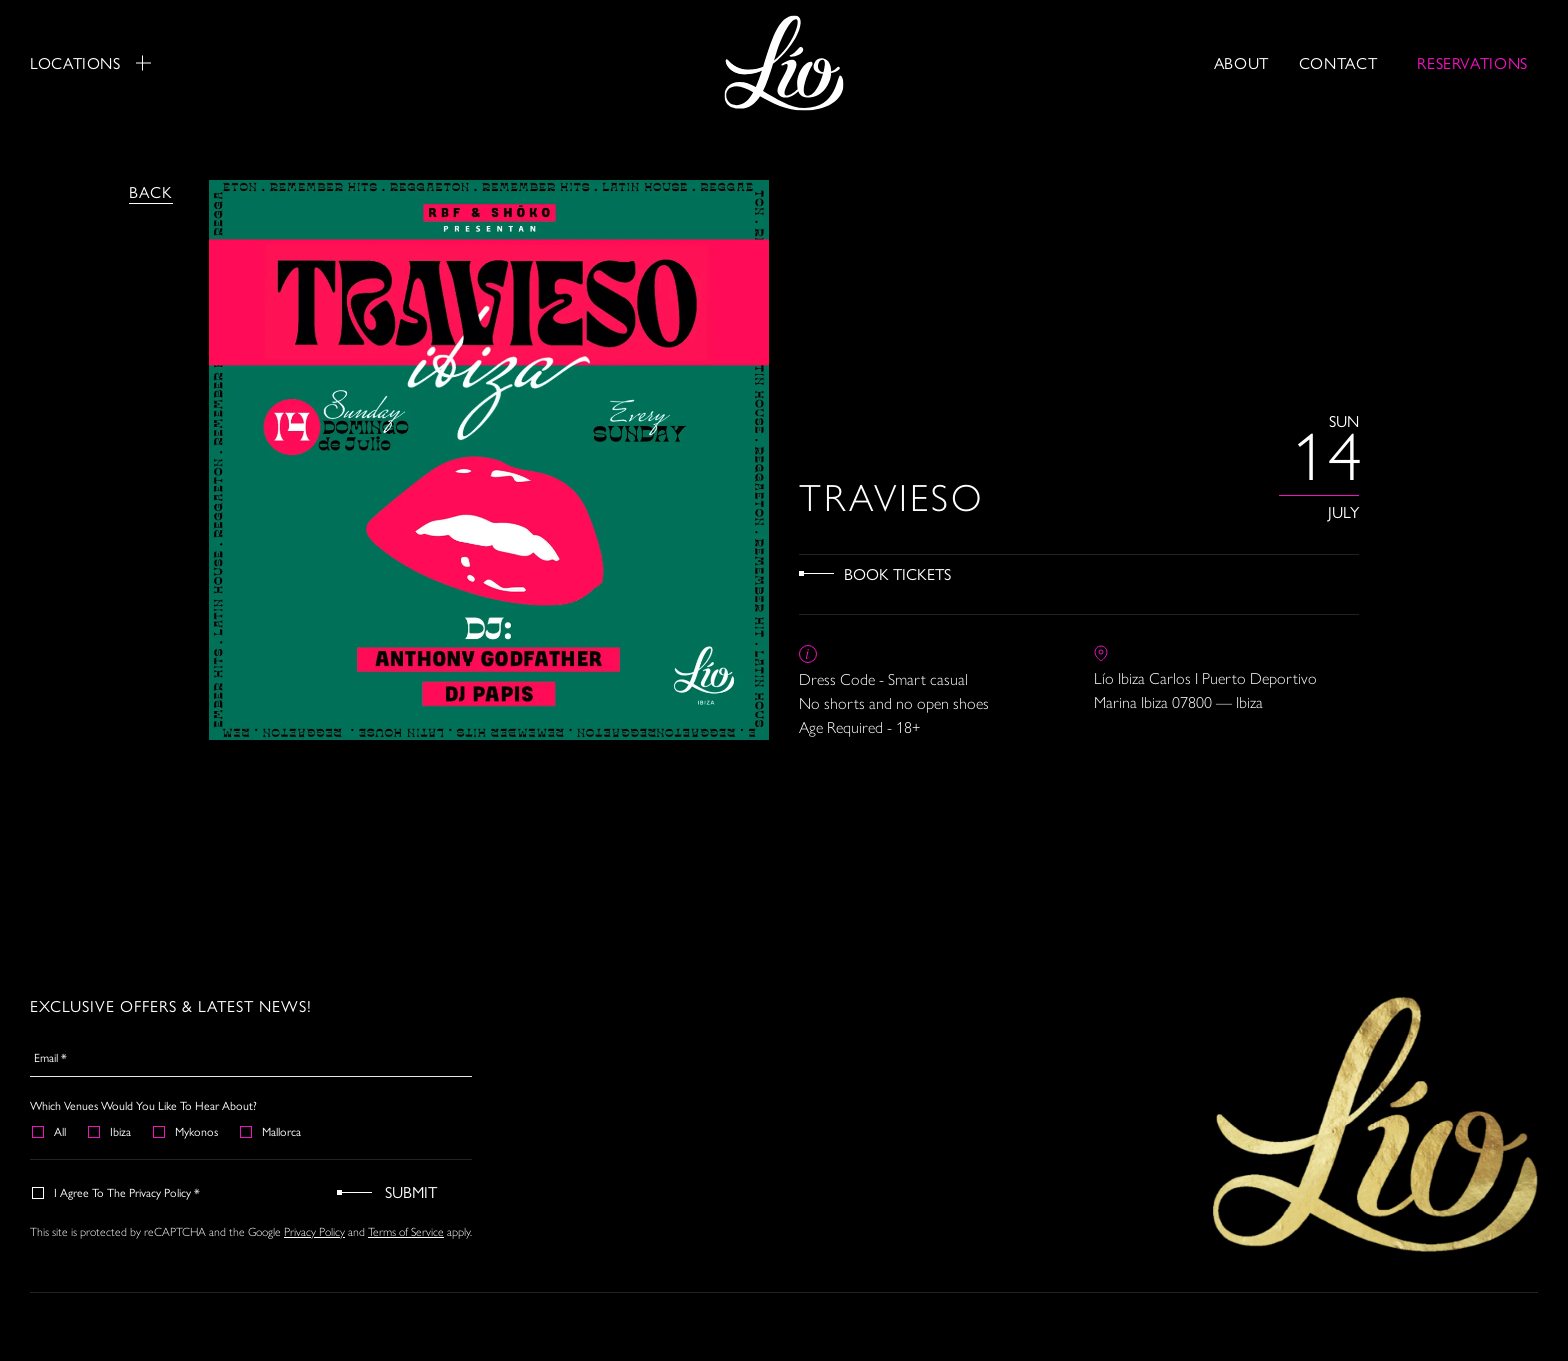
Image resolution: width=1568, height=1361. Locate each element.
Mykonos (186, 1131)
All (50, 1131)
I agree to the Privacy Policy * (117, 1192)
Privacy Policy (314, 1232)
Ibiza (110, 1131)
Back (151, 191)
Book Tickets (897, 573)
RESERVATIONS (1472, 62)
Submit (411, 1191)
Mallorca (271, 1131)
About (1241, 62)
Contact (1338, 62)
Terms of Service (406, 1232)
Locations (90, 63)
